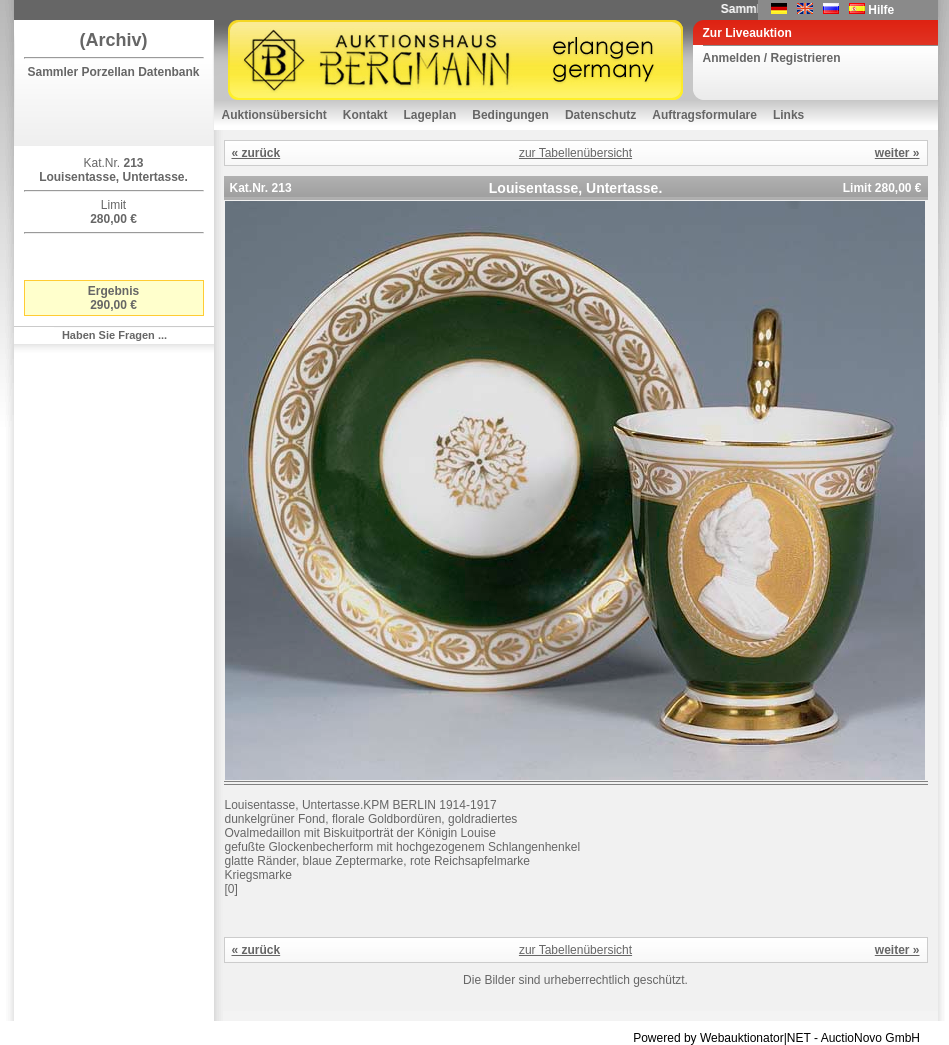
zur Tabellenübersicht (575, 153)
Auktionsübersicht (274, 115)
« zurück (256, 153)
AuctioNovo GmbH (870, 1038)
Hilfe (881, 10)
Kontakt (365, 115)
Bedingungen (510, 115)
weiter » (897, 153)
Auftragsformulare (704, 115)
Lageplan (430, 115)
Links (788, 115)
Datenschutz (600, 115)
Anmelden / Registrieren (772, 58)
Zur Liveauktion (747, 33)
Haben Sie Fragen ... (114, 335)
